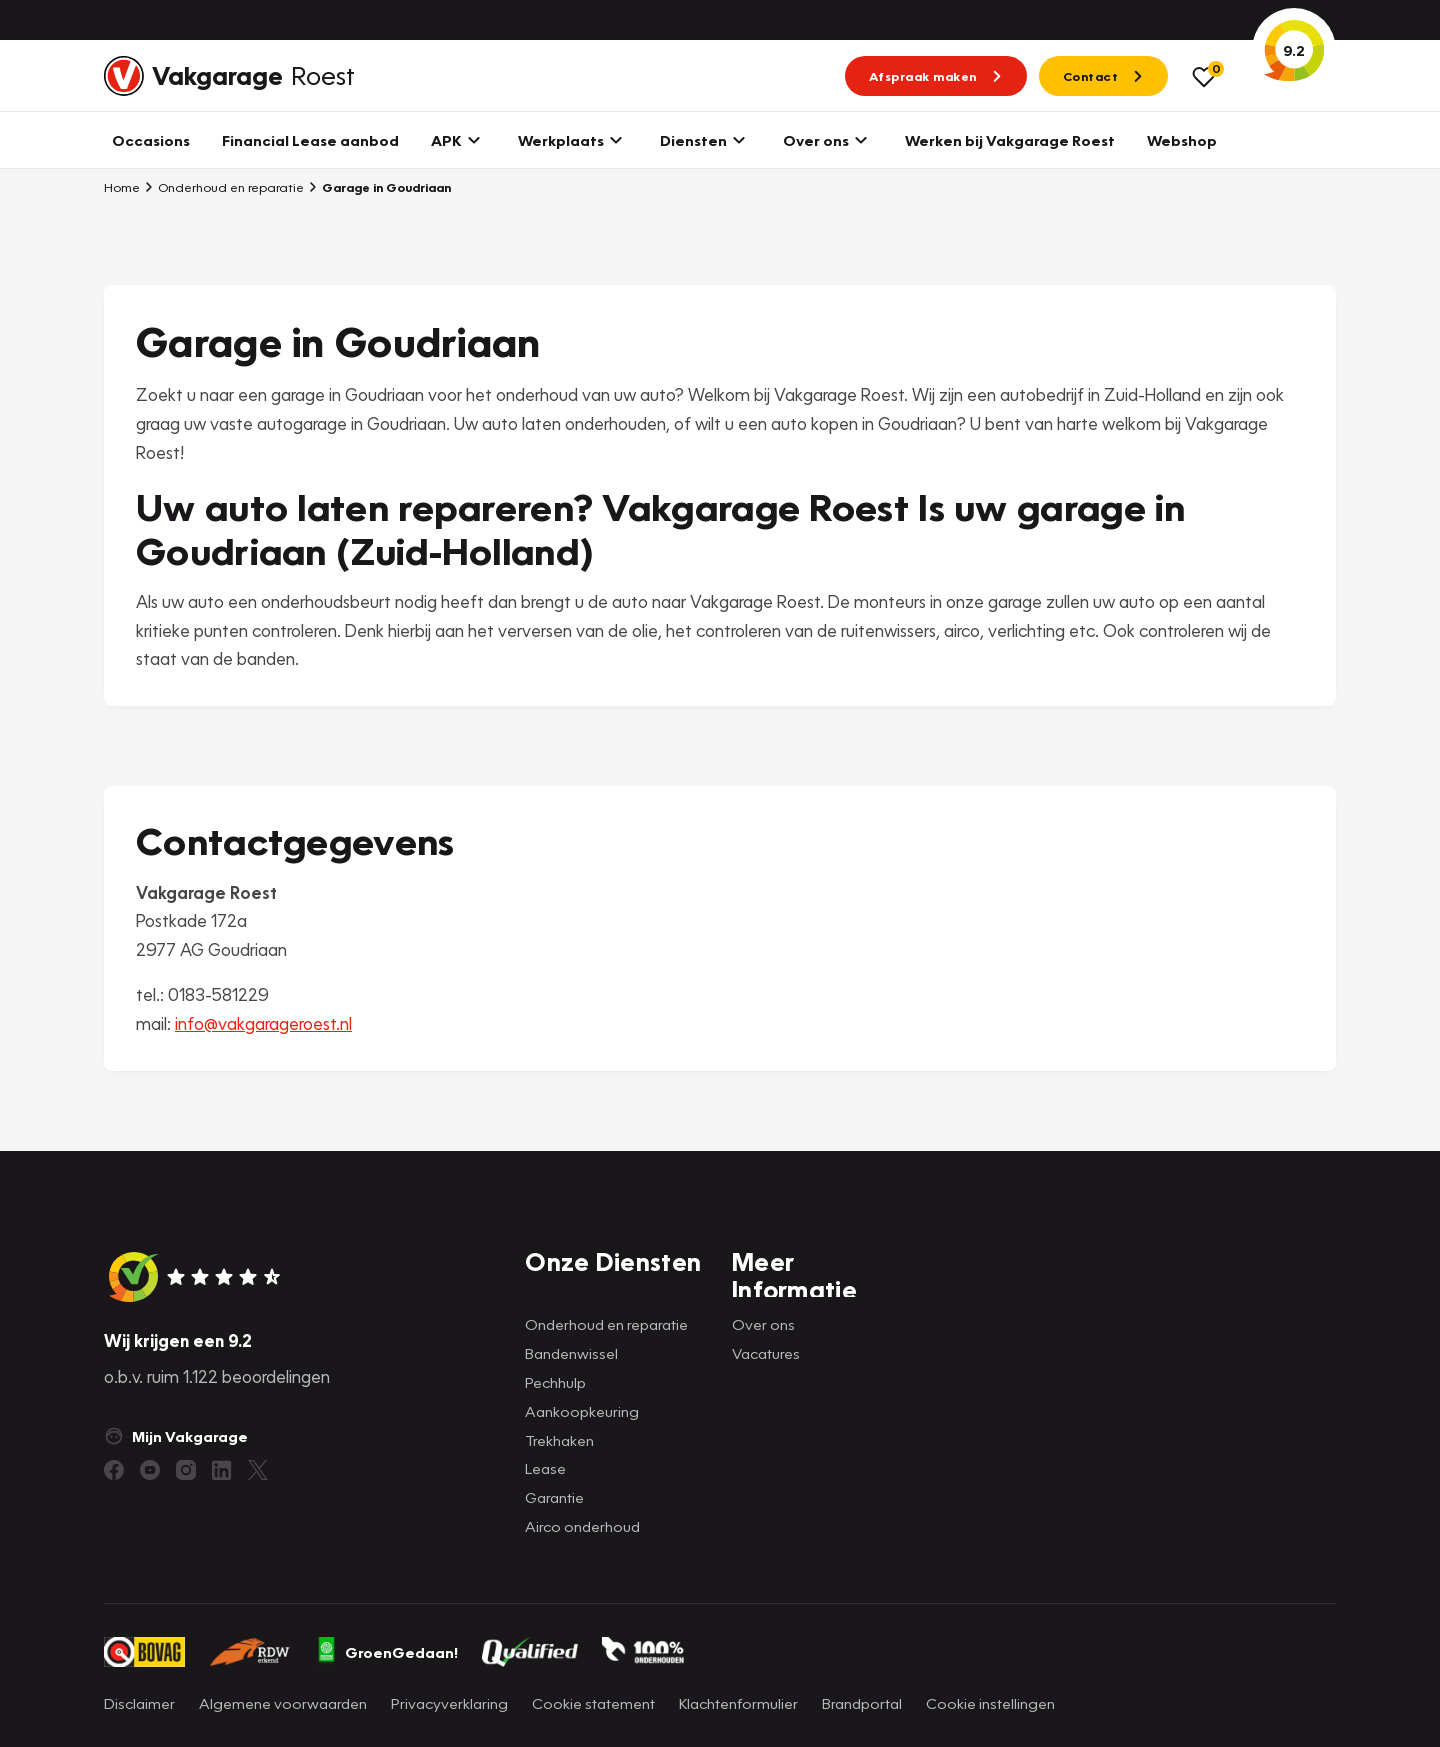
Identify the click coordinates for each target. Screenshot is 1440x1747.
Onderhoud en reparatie (224, 187)
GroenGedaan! (387, 1652)
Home (122, 187)
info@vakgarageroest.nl (263, 1023)
